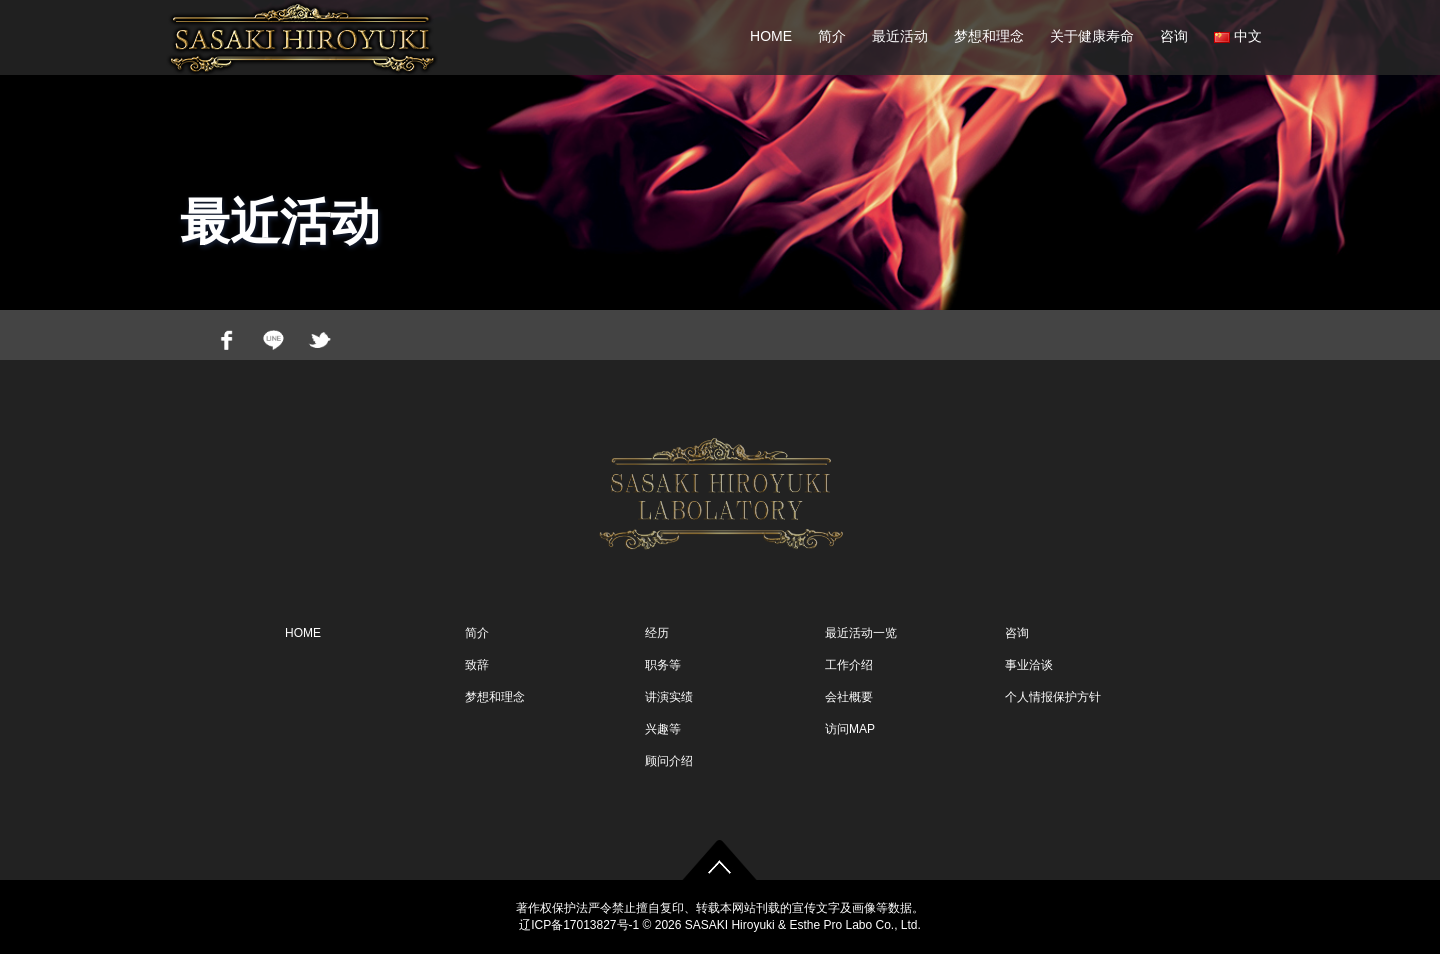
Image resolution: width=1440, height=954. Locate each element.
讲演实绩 (669, 697)
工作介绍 (849, 665)
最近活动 (900, 36)
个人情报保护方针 (1053, 697)
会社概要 (849, 697)
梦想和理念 (989, 36)
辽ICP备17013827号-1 (579, 925)
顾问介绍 (669, 761)
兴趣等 (663, 729)
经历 (657, 633)
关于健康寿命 (1092, 36)
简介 (832, 36)
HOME (771, 36)
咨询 (1174, 36)
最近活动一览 (861, 633)
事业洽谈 (1029, 665)
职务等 (663, 665)
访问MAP (850, 729)
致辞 (477, 665)
